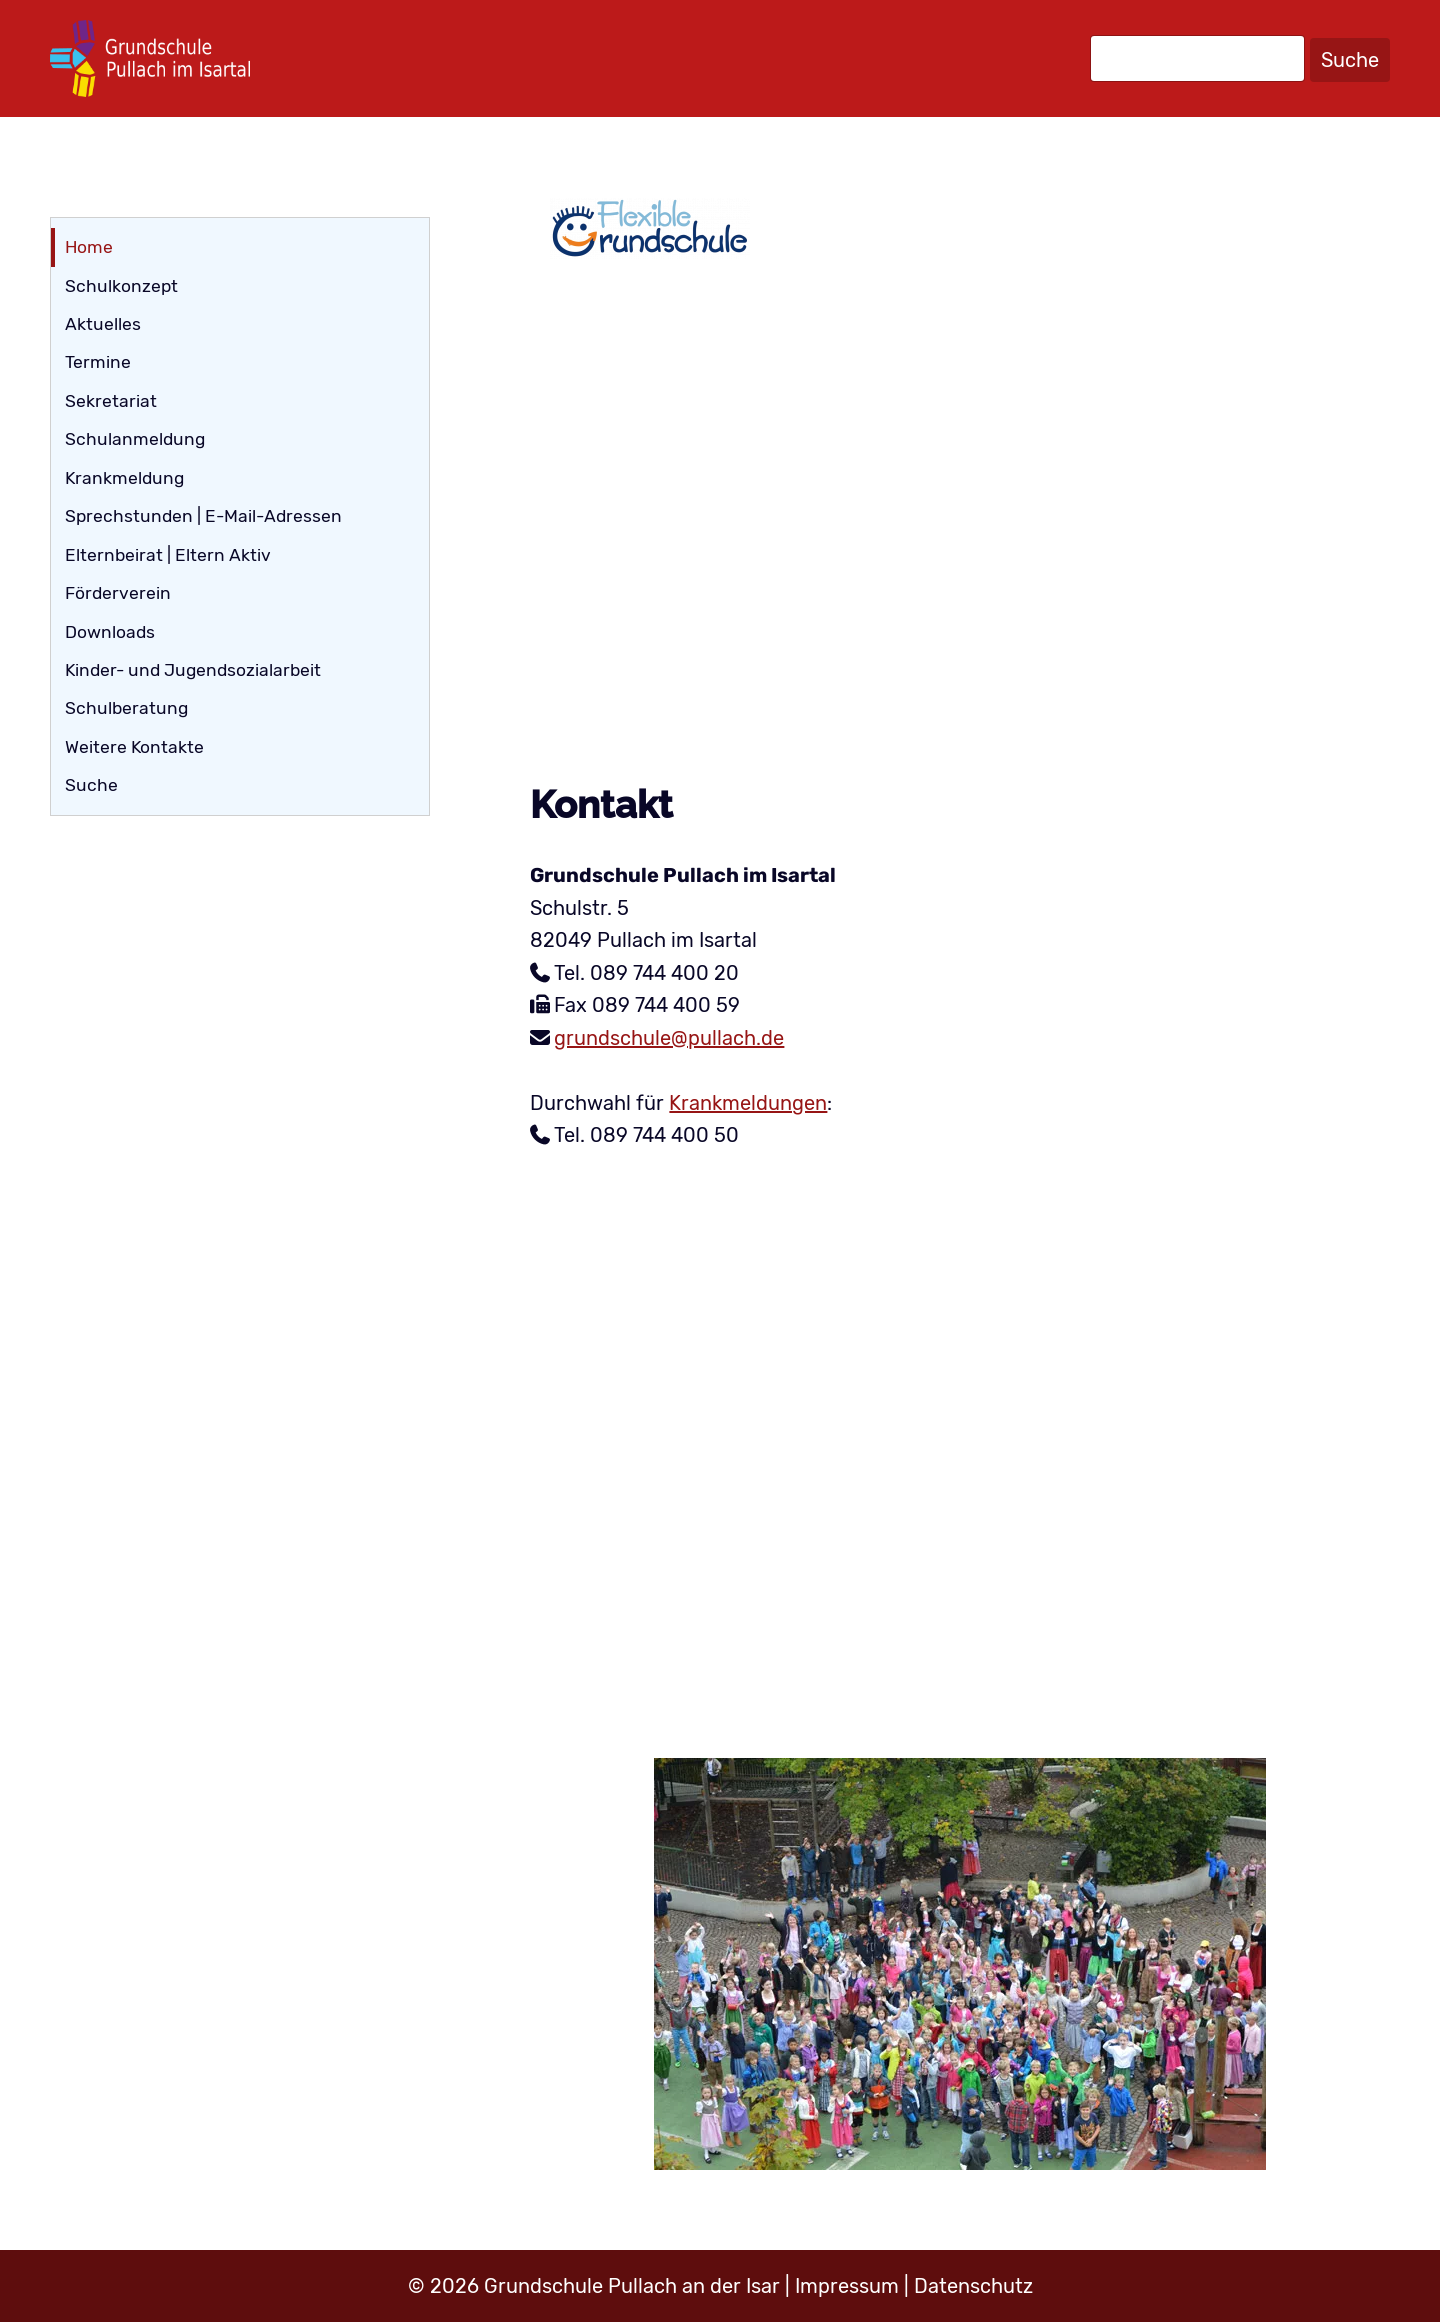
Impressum (847, 2286)
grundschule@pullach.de (669, 1038)
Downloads (110, 632)
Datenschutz (973, 2286)
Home (89, 247)
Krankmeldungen (748, 1103)
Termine (98, 362)
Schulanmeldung (135, 439)
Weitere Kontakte (134, 747)
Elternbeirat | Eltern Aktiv (168, 555)
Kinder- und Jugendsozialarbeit (193, 670)
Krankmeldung (124, 478)
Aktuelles (103, 324)
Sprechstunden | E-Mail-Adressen (203, 516)
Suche (1350, 60)
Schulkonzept (121, 286)
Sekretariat (111, 401)
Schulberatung (126, 708)
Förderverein (118, 593)
